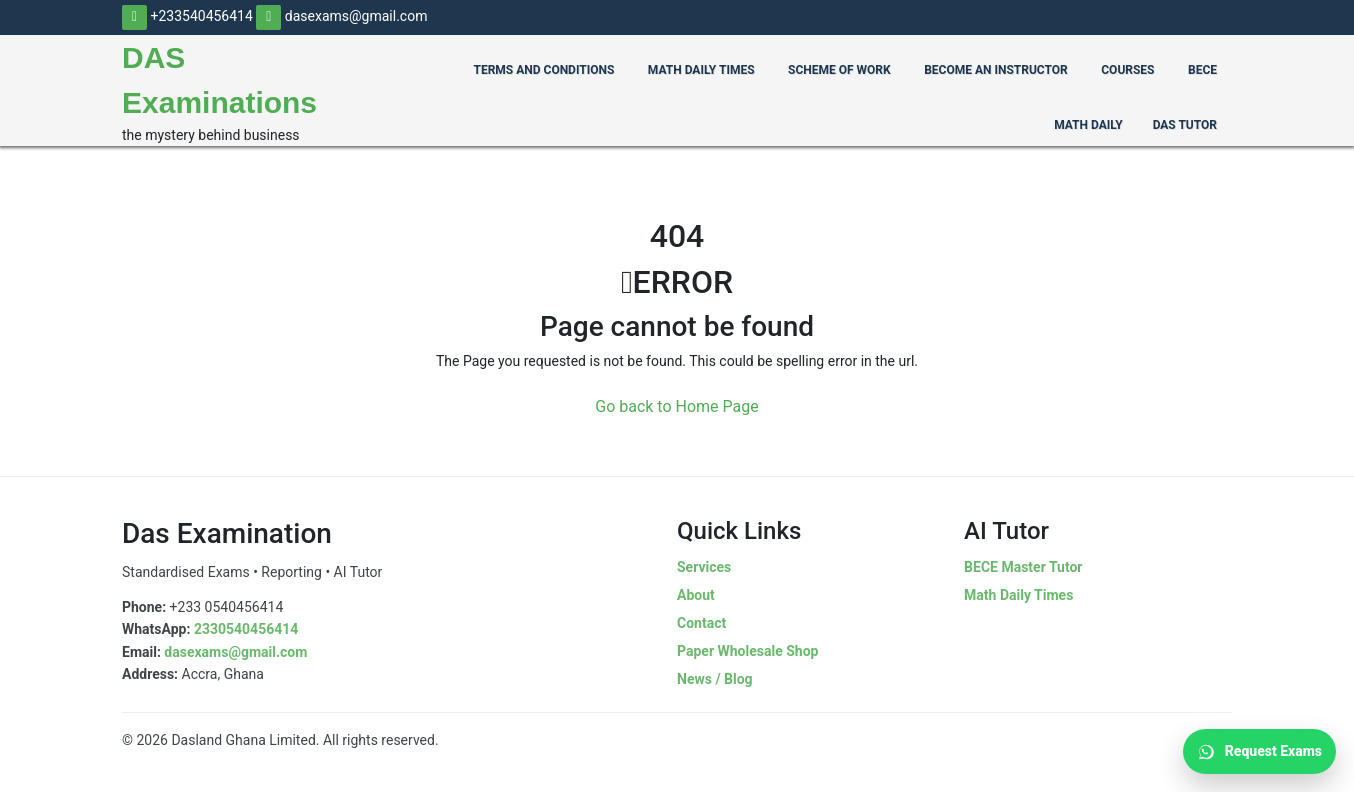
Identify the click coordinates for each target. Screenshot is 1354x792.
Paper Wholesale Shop (747, 651)
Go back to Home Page (677, 406)
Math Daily (1088, 125)
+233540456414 (187, 16)
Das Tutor (1185, 125)
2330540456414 (246, 629)
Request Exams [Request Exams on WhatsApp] (1259, 752)
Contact (701, 623)
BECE (1202, 70)
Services (704, 567)
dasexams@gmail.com (341, 16)
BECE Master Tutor (1023, 567)
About (696, 595)
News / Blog (715, 679)
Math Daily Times (1018, 595)
